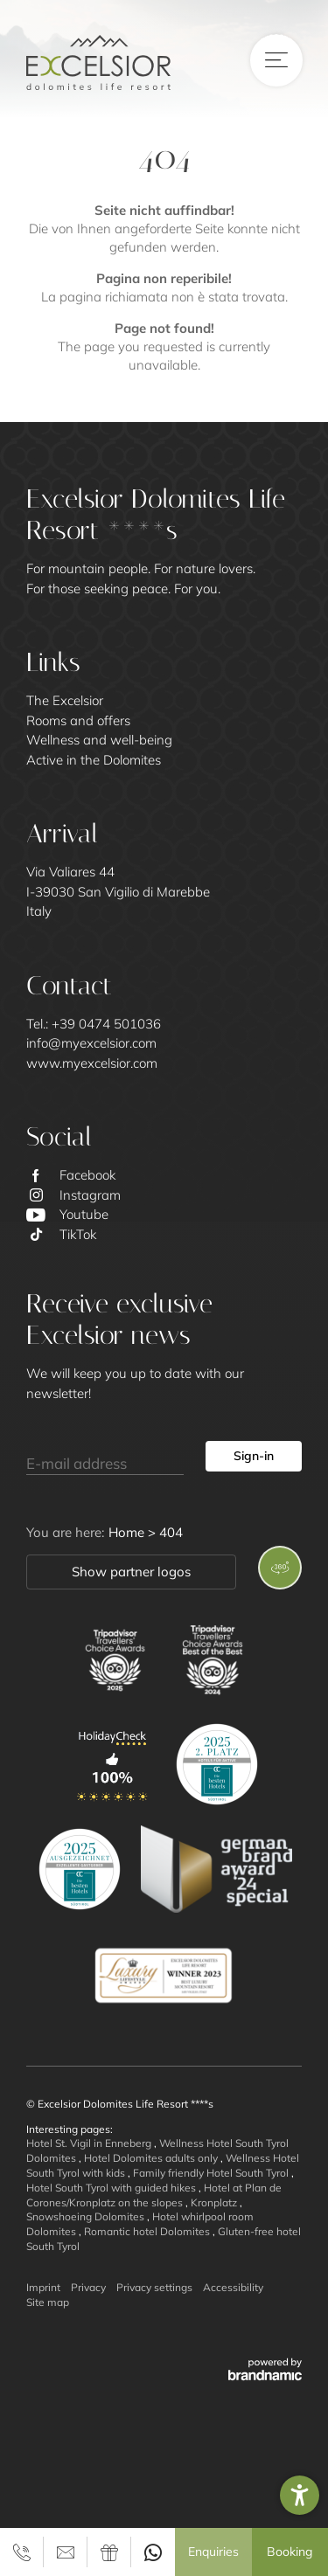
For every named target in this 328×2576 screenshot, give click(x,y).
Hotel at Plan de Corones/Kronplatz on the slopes (154, 2195)
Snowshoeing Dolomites (86, 2216)
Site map (47, 2302)
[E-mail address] (105, 1456)
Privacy (88, 2287)
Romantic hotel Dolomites (148, 2231)
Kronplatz (215, 2202)
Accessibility (233, 2287)
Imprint (43, 2287)
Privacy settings (154, 2287)
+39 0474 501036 (106, 1023)
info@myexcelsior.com (91, 1043)
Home (128, 1532)
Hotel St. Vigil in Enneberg (90, 2143)
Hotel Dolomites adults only (152, 2157)
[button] (299, 2495)
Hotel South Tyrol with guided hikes (112, 2187)
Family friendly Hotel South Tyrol (212, 2172)
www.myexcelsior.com (91, 1063)
